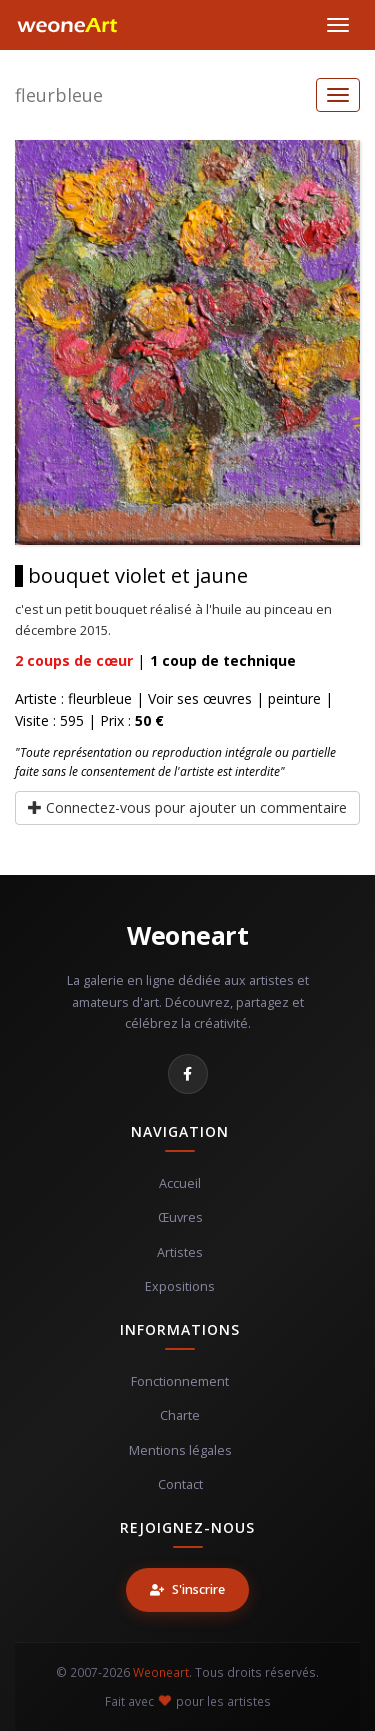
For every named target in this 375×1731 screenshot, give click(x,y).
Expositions (180, 1286)
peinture (294, 698)
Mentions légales (180, 1450)
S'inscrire (187, 1589)
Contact (180, 1484)
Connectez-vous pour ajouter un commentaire (187, 807)
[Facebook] (188, 1074)
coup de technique (223, 660)
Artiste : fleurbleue (73, 698)
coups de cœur (74, 660)
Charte (180, 1415)
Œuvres (180, 1217)
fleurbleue (59, 95)
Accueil (180, 1183)
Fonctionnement (180, 1381)
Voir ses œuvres (200, 698)
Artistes (180, 1252)
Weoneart (187, 935)
